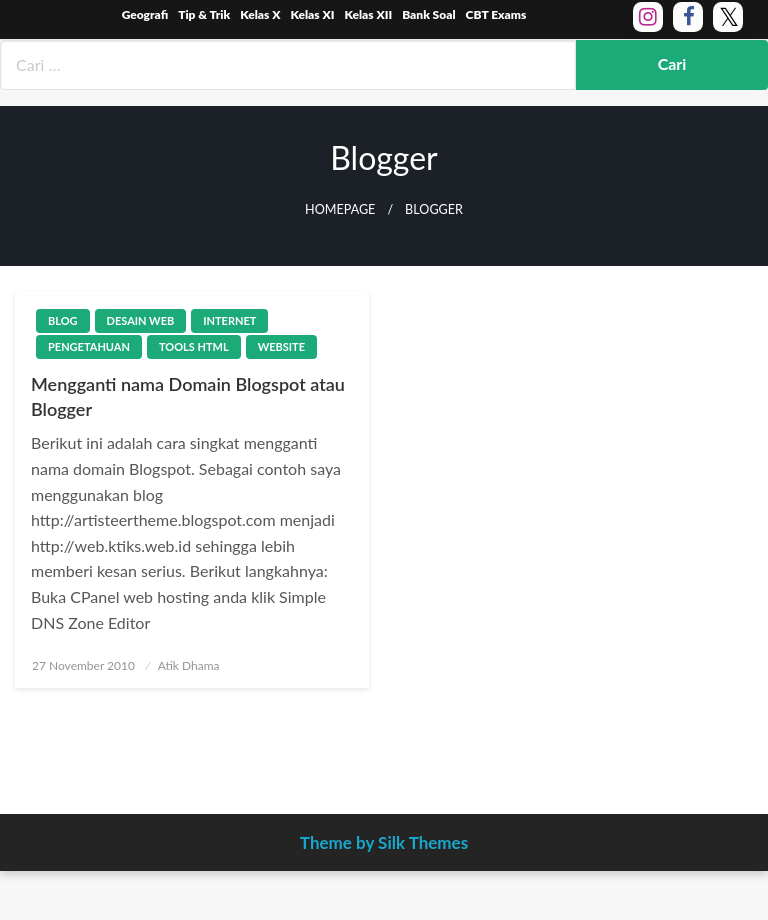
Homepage (340, 209)
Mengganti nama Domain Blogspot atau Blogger (188, 396)
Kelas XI (312, 14)
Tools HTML (194, 346)
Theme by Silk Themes (384, 842)
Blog (63, 320)
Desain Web (141, 320)
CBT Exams (496, 14)
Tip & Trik (204, 14)
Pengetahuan (89, 346)
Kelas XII (368, 14)
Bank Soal (428, 14)
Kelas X (260, 14)
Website (281, 346)
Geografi (145, 14)
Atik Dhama (189, 665)
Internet (229, 320)
